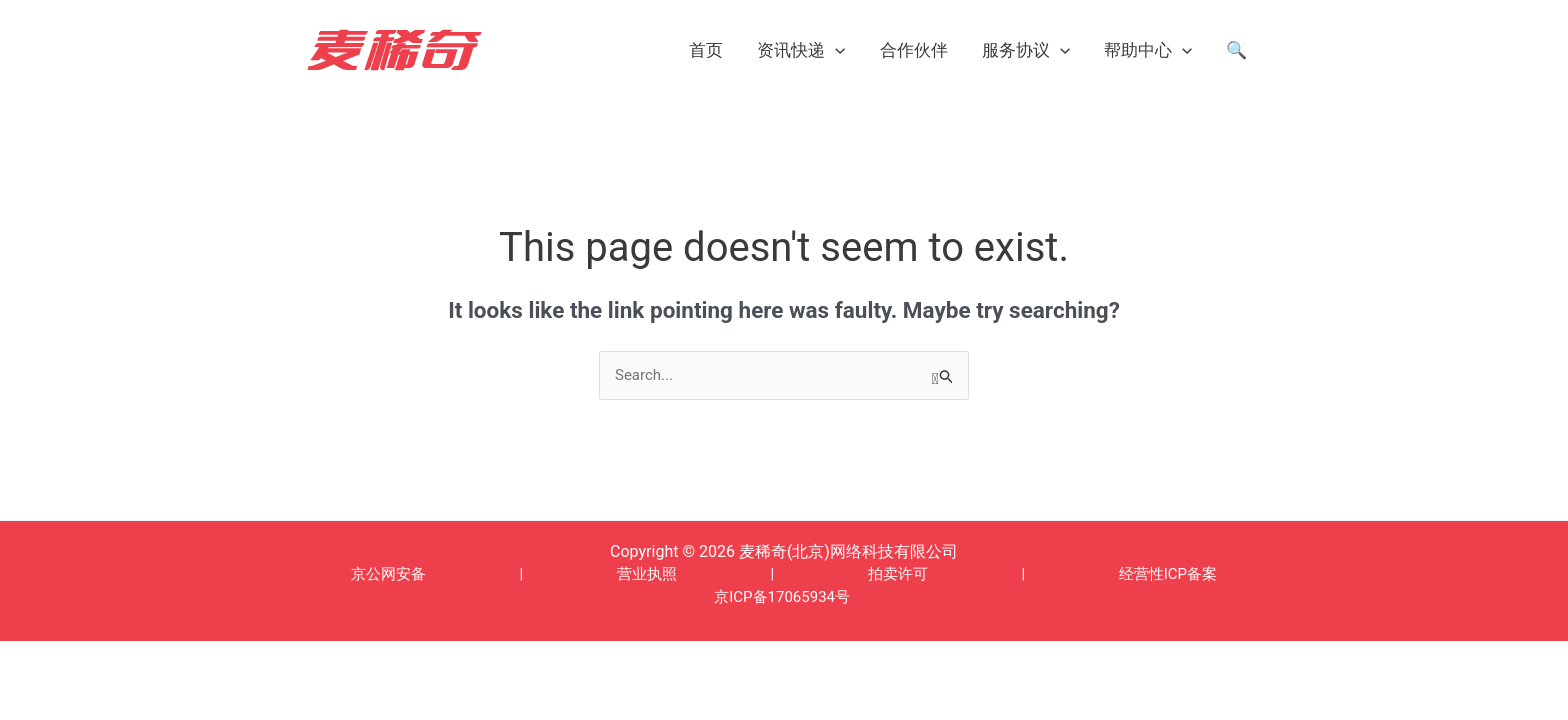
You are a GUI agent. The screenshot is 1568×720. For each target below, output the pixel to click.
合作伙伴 (914, 50)
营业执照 (647, 574)
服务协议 (1026, 50)
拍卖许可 (898, 574)
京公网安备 (388, 574)
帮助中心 (1148, 50)
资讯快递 (801, 50)
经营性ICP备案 (1168, 574)
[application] (835, 50)
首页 (706, 50)
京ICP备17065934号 (782, 597)
